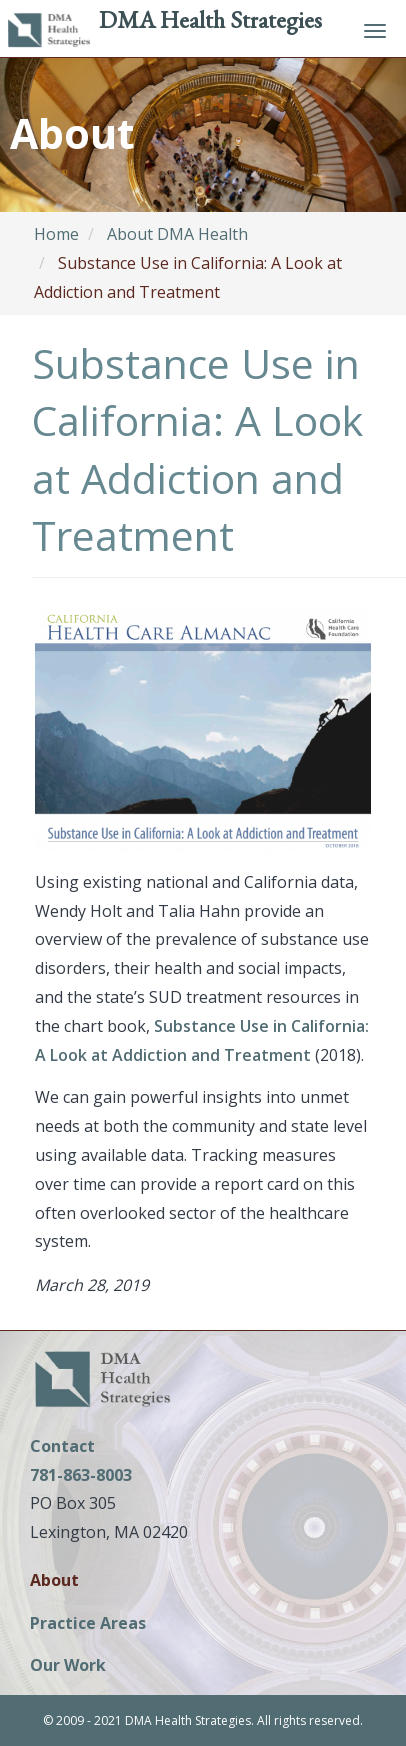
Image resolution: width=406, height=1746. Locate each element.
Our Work (68, 1666)
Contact (62, 1446)
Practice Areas (88, 1624)
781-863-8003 (81, 1475)
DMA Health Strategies (210, 19)
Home (56, 234)
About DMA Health (177, 234)
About (54, 1581)
